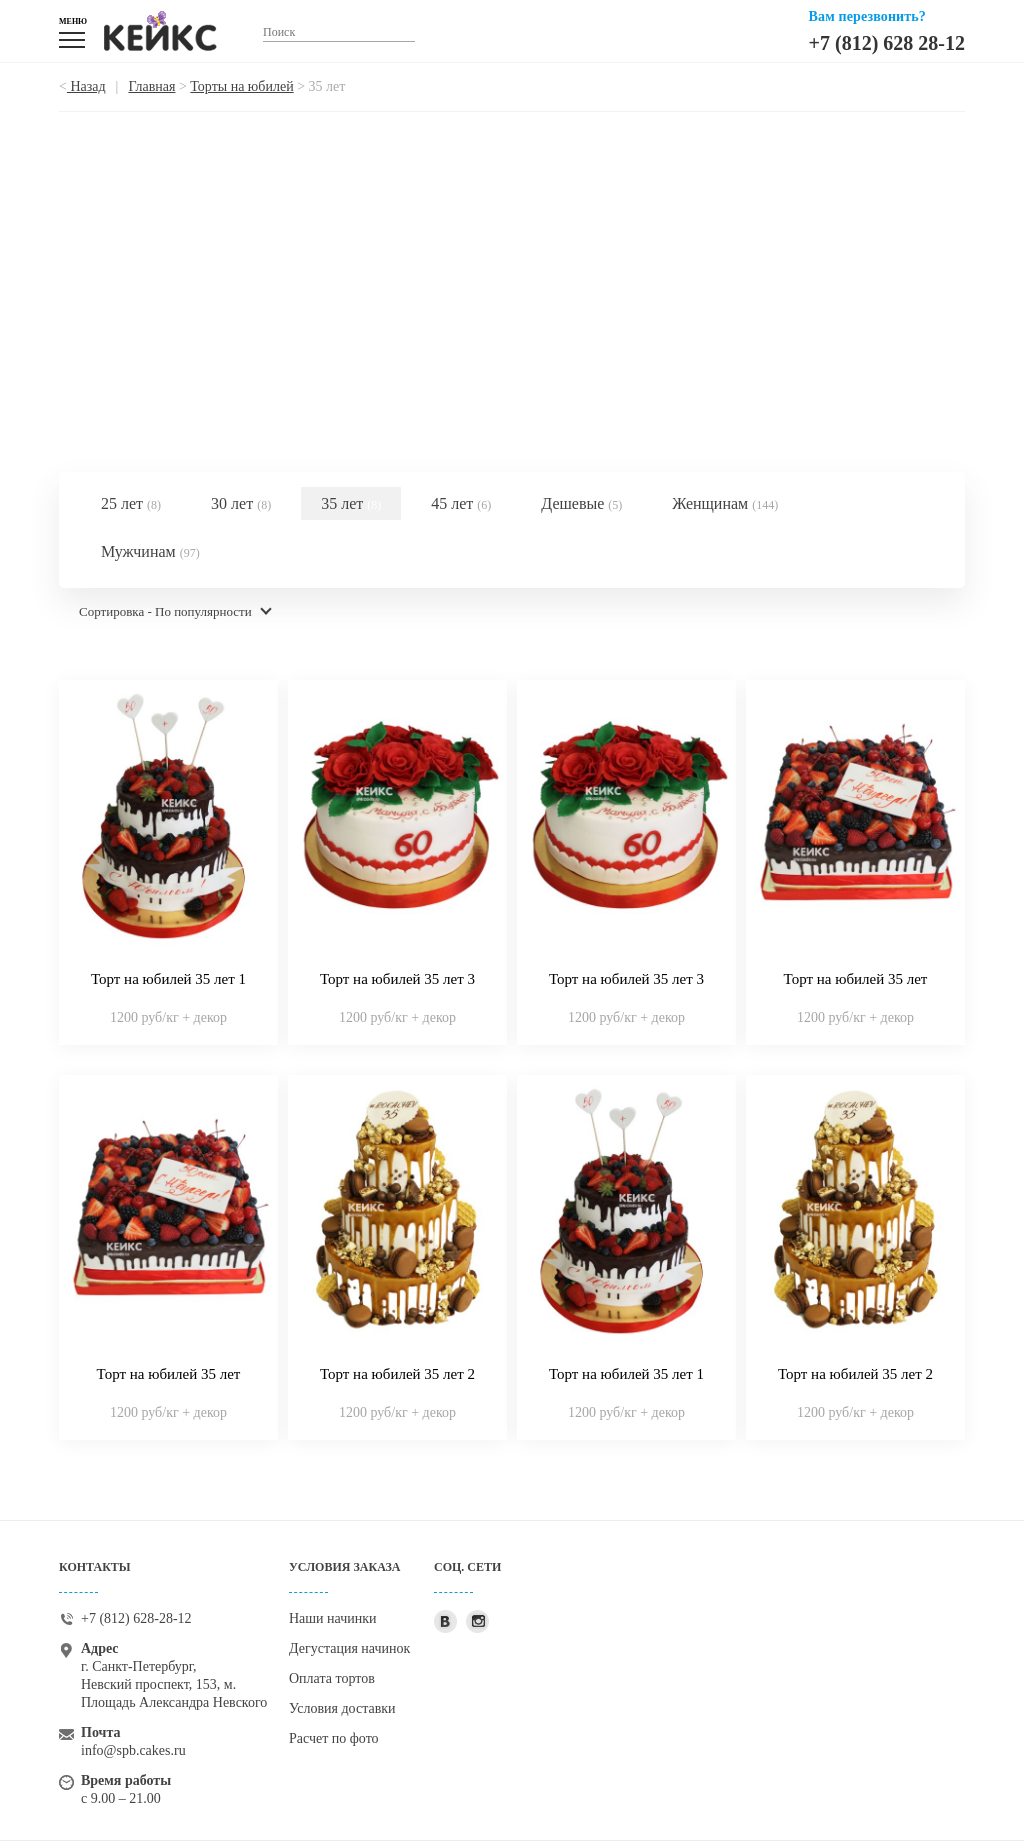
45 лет (461, 503)
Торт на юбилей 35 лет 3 (397, 979)
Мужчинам (150, 551)
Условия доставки (342, 1708)
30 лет (241, 503)
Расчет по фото (334, 1738)
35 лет (351, 503)
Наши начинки (333, 1618)
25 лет (131, 503)
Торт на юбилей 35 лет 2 (397, 1374)
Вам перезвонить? (867, 16)
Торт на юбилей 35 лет (856, 979)
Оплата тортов (332, 1678)
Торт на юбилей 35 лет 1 (168, 979)
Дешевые (581, 503)
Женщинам (725, 503)
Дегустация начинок (349, 1648)
